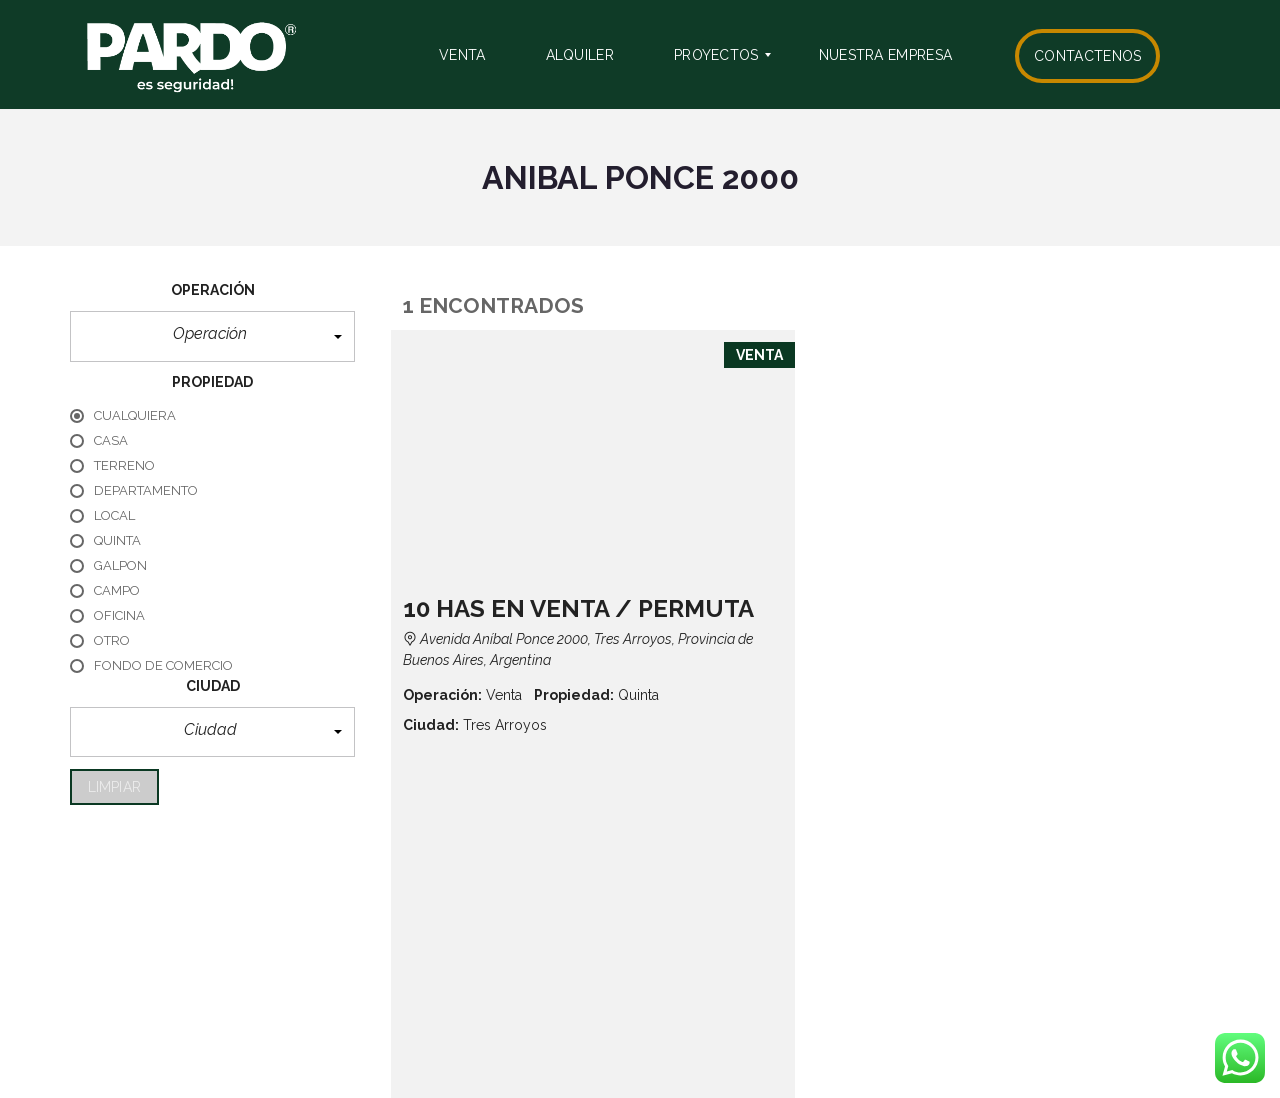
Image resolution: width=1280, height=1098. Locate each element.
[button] (212, 336)
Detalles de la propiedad (1078, 518)
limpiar (114, 787)
